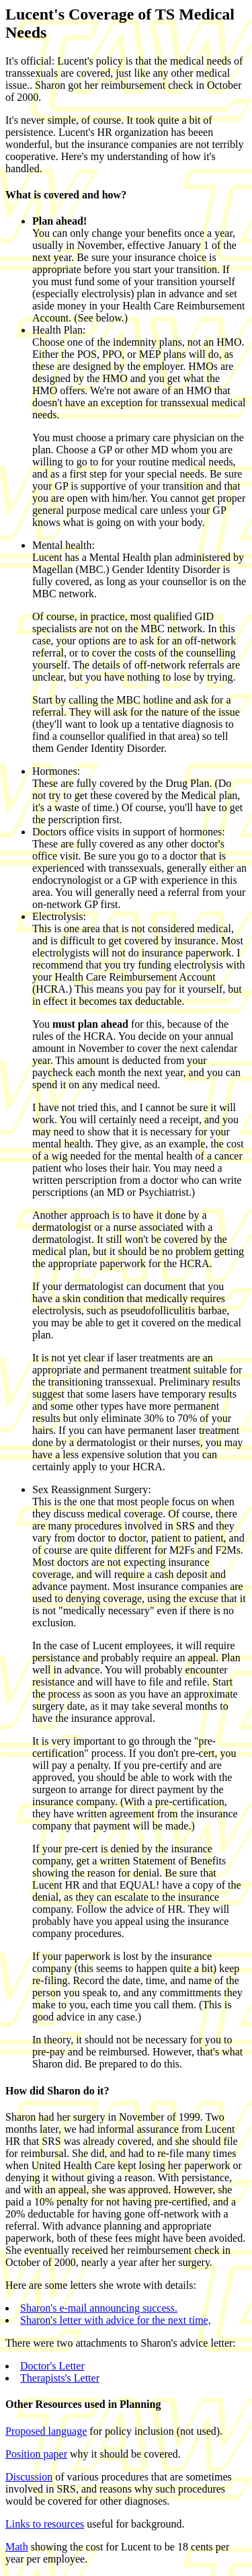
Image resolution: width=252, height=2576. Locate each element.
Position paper (36, 2454)
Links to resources (44, 2524)
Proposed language (46, 2431)
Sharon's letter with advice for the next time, (115, 2320)
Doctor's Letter (52, 2366)
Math (16, 2546)
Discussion (28, 2477)
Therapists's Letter (59, 2378)
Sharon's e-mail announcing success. (98, 2308)
